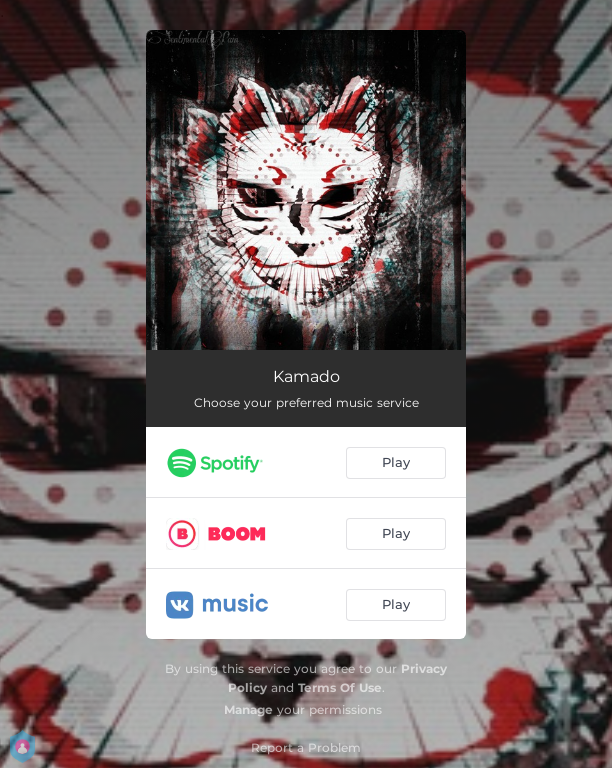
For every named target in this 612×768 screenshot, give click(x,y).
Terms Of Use (340, 687)
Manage (248, 709)
